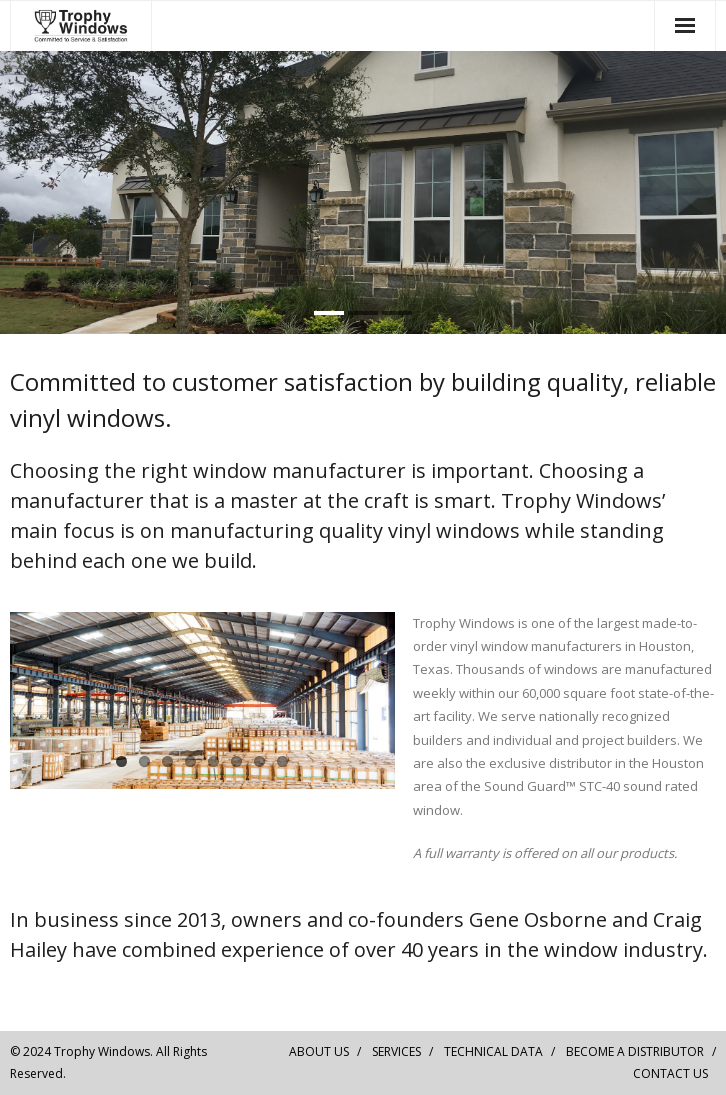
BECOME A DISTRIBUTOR (635, 1051)
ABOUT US (319, 1051)
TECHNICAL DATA (493, 1051)
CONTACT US (670, 1073)
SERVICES (396, 1051)
